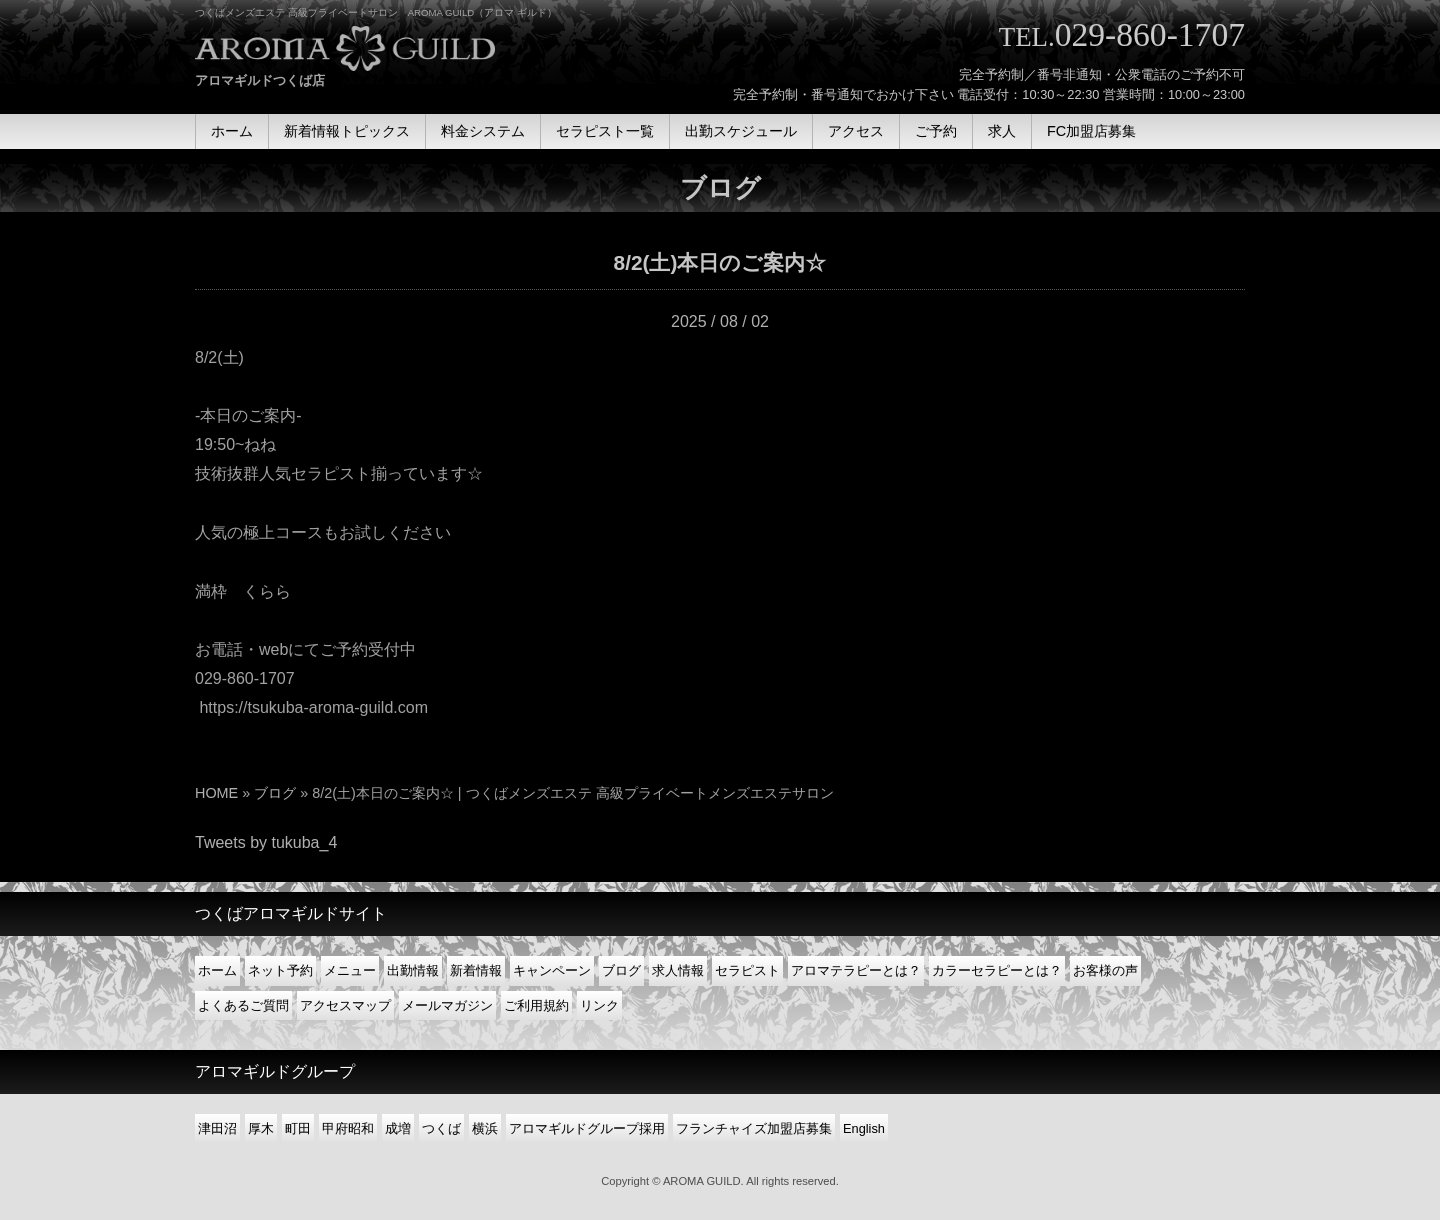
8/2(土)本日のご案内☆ (720, 262)
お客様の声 (1105, 970)
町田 (298, 1128)
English (864, 1128)
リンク (599, 1005)
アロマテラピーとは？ (856, 970)
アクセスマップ (345, 1005)
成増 (398, 1128)
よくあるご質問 (243, 1005)
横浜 (485, 1128)
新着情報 (476, 970)
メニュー (350, 970)
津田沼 (217, 1128)
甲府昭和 (348, 1128)
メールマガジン (447, 1005)
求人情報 (678, 970)
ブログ (275, 793)
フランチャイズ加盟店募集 (754, 1128)
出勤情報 (413, 970)
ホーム (217, 970)
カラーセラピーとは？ (997, 970)
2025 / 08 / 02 (720, 321)
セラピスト (747, 970)
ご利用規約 (536, 1005)
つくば (441, 1128)
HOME (216, 793)
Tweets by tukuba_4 (266, 842)
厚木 (261, 1128)
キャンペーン (552, 970)
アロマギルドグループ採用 (587, 1128)
